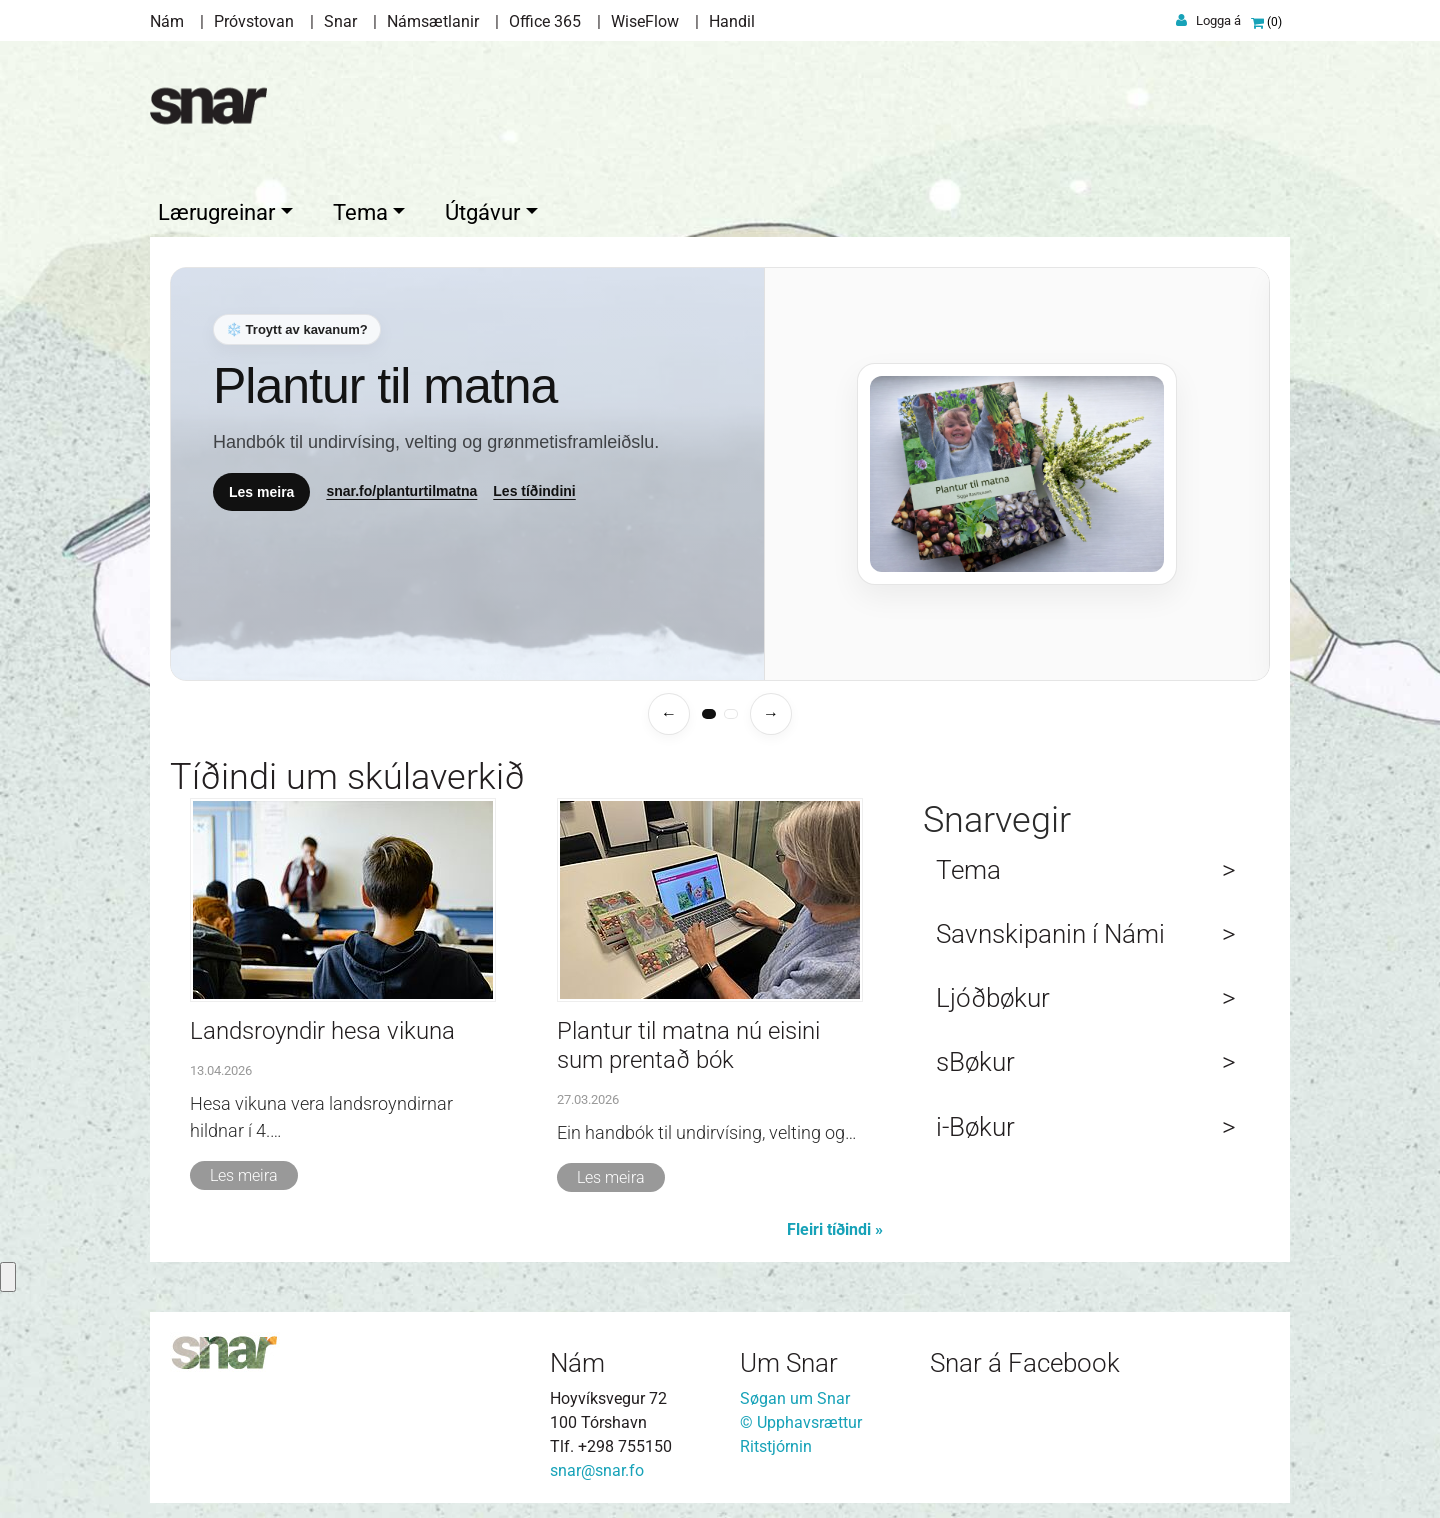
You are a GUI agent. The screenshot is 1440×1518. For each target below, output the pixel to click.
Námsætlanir (433, 21)
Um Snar (789, 1358)
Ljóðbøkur (993, 993)
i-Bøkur (975, 1122)
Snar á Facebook (1025, 1358)
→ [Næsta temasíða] (771, 708)
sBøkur (975, 1057)
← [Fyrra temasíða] (669, 708)
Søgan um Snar (795, 1393)
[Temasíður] (720, 469)
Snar (340, 21)
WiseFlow (645, 21)
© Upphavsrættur (801, 1417)
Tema (968, 865)
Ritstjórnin (776, 1441)
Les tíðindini (534, 486)
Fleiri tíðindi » (835, 1224)
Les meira (261, 486)
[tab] (709, 709)
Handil (732, 21)
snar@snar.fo (597, 1465)
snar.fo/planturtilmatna (401, 486)
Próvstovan (254, 21)
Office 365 (545, 21)
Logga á (1218, 20)
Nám (167, 21)
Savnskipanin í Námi (1050, 929)
